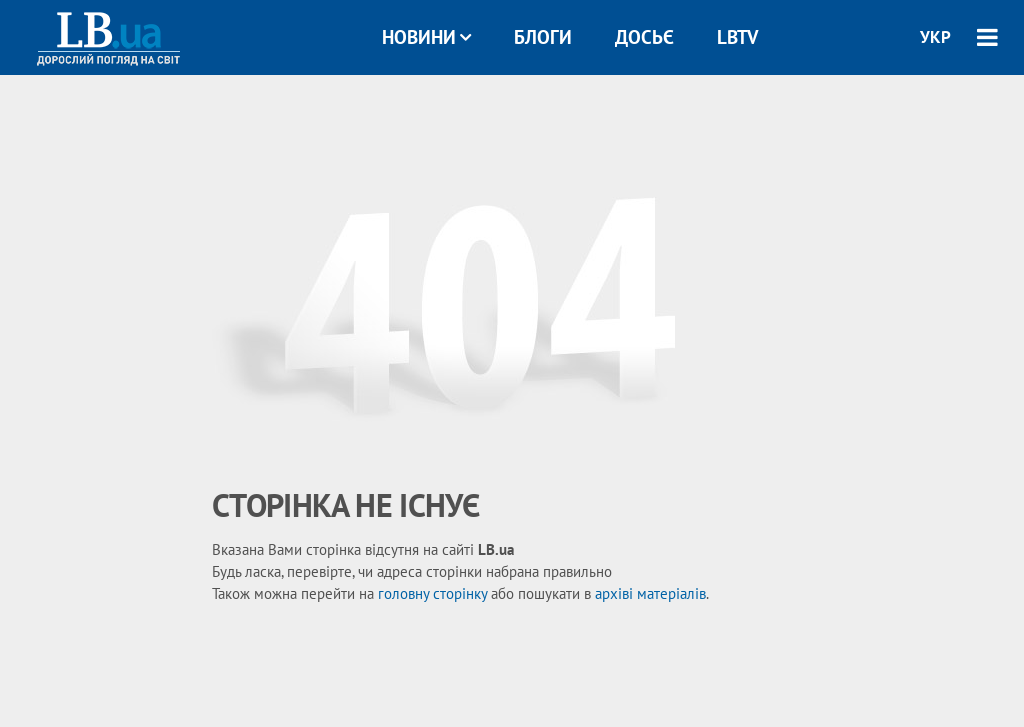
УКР (935, 37)
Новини (426, 37)
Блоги (543, 37)
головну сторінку (432, 593)
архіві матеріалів (650, 593)
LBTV (737, 37)
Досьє (644, 37)
